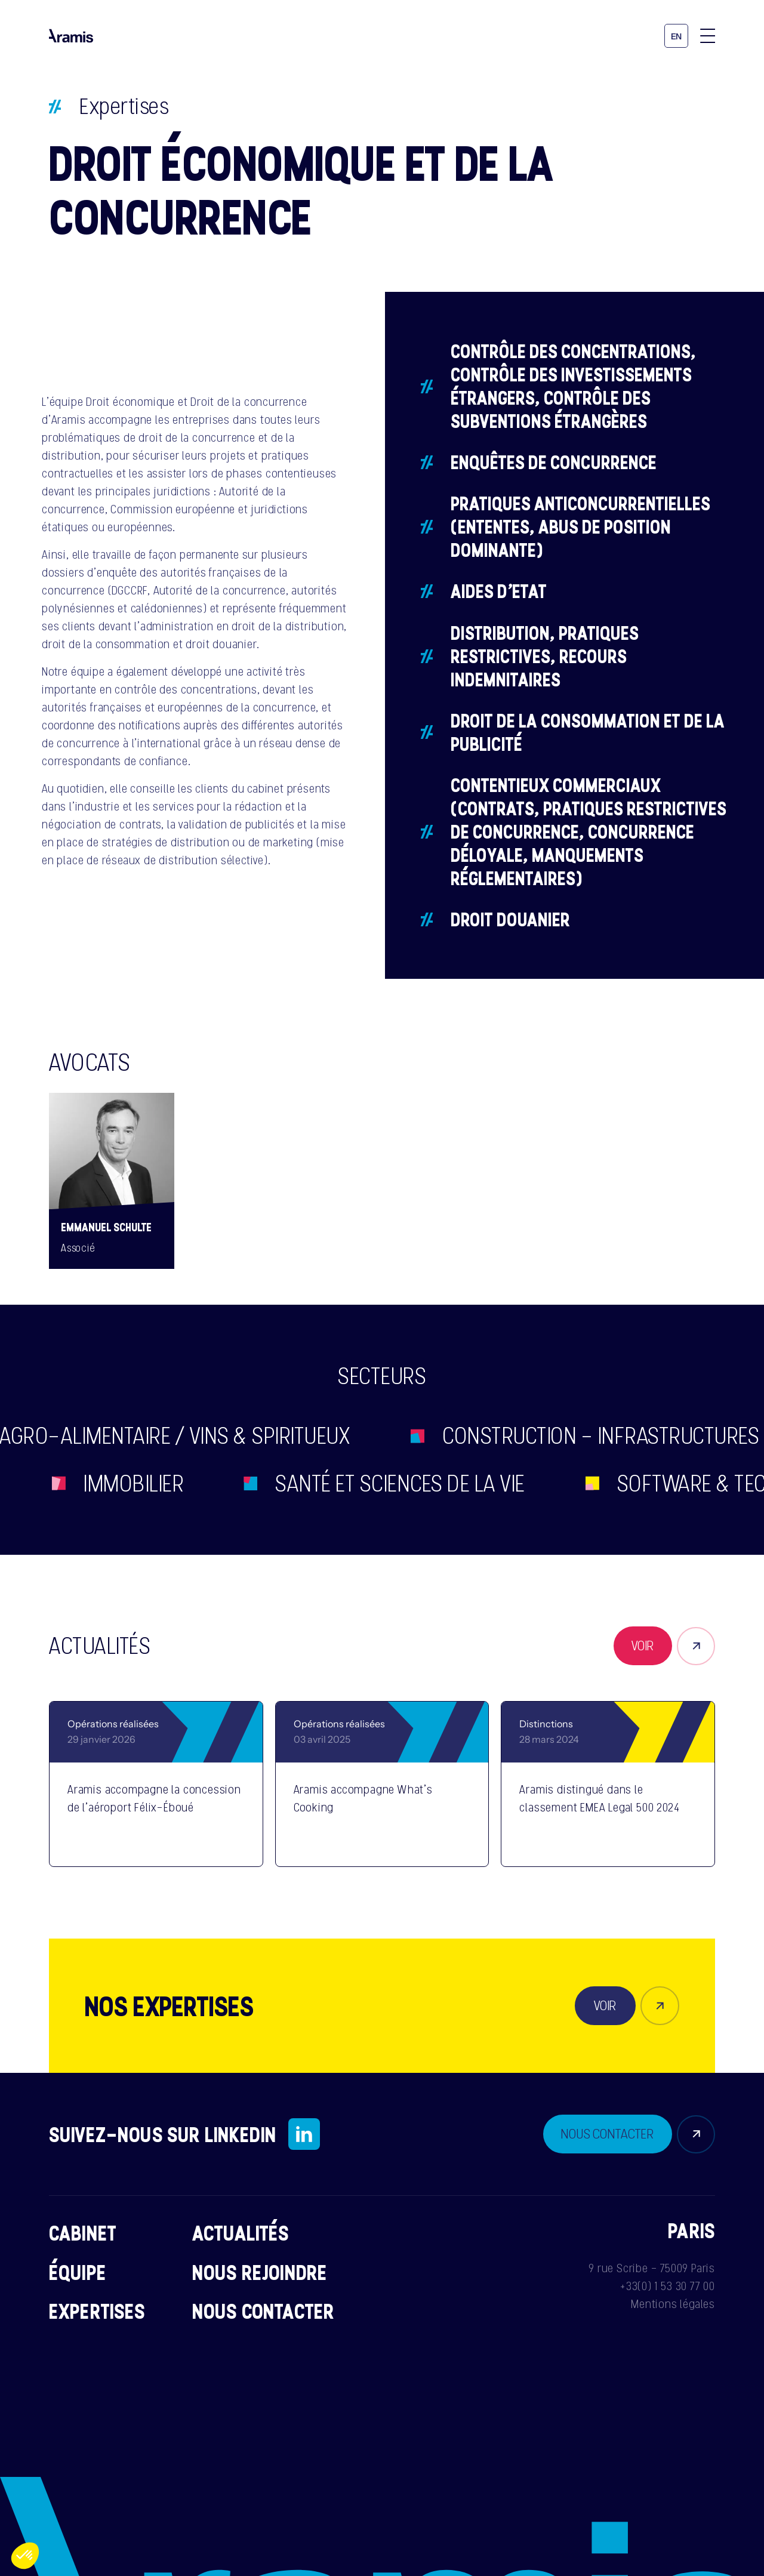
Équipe (77, 2272)
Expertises (124, 106)
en (676, 36)
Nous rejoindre (259, 2272)
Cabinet (82, 2233)
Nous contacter (263, 2311)
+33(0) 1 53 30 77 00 (667, 2286)
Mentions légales (673, 2304)
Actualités (240, 2233)
